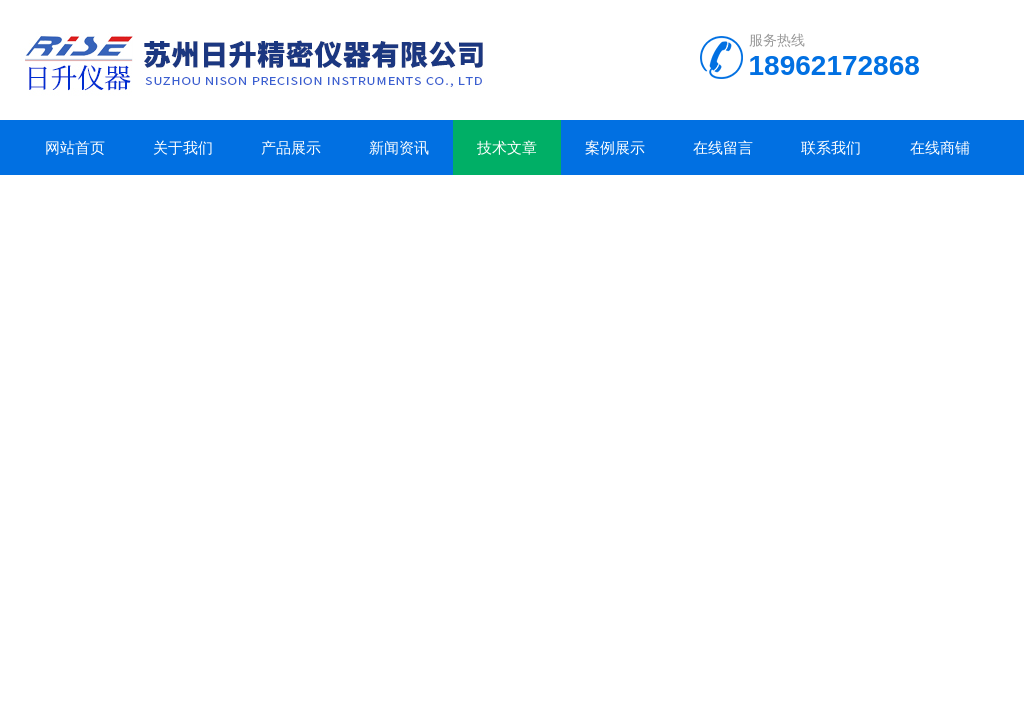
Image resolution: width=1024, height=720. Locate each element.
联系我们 (831, 147)
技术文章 (507, 147)
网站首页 (75, 147)
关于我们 (183, 147)
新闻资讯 (399, 147)
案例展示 (615, 147)
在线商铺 (940, 147)
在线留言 (723, 147)
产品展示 (291, 147)
